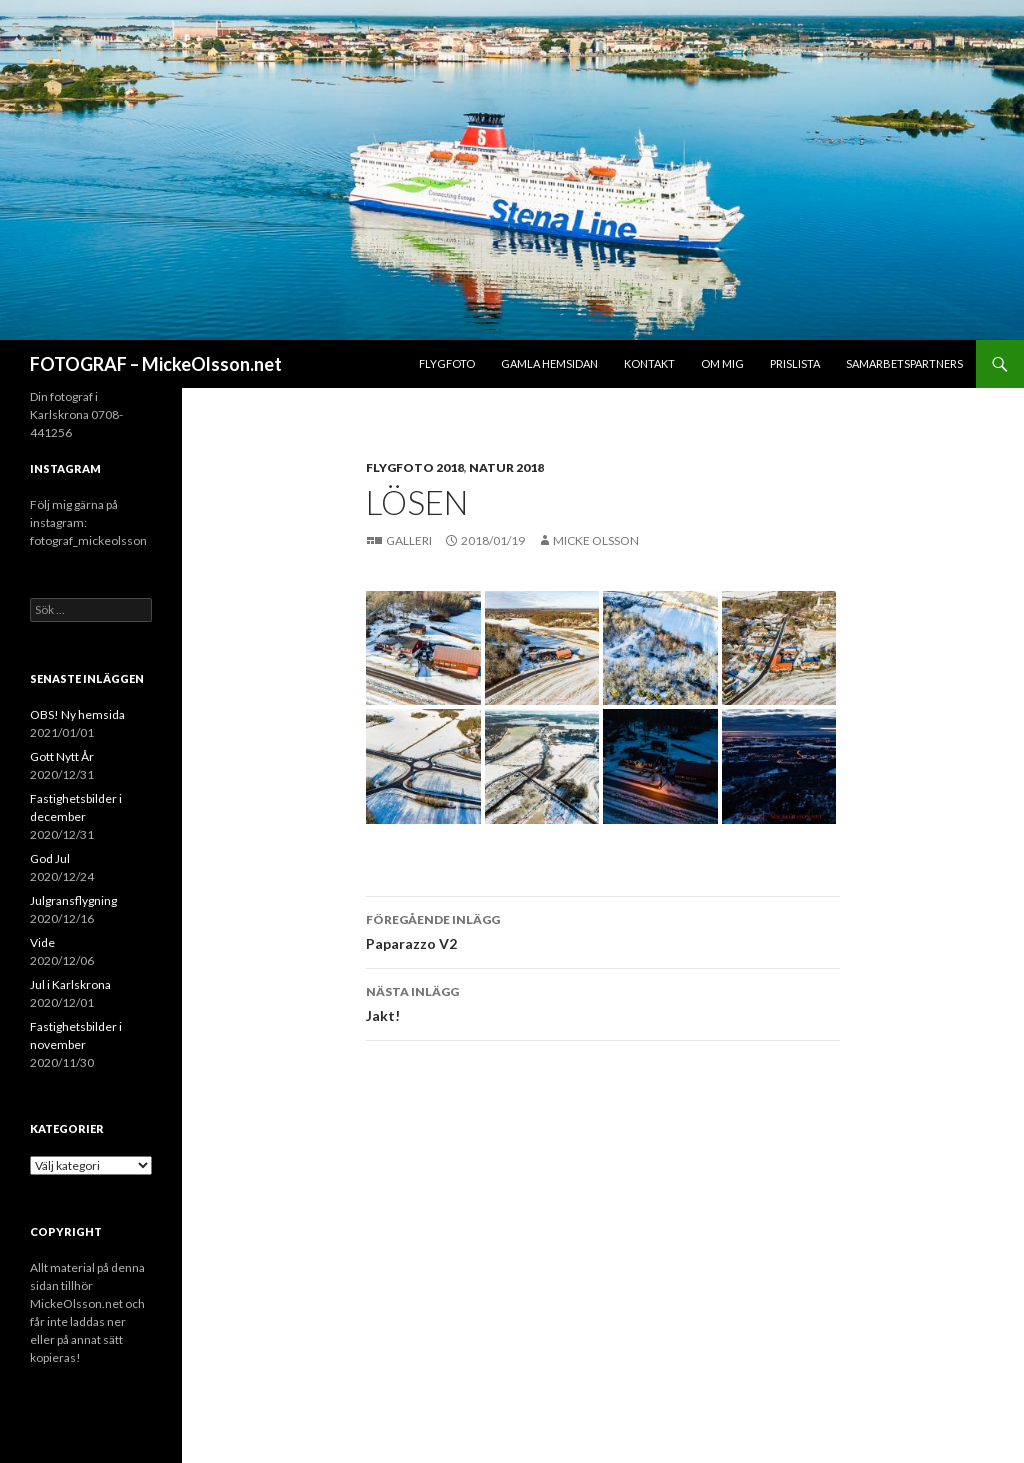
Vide (42, 942)
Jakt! (603, 1002)
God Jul (50, 858)
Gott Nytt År (62, 756)
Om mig (722, 363)
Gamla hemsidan (549, 363)
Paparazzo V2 (603, 930)
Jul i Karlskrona (70, 984)
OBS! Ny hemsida (77, 714)
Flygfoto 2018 (415, 467)
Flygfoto (447, 363)
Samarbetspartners (904, 363)
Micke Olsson (596, 540)
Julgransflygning (73, 900)
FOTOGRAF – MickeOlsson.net (156, 364)
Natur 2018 (506, 467)
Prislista (795, 363)
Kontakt (649, 363)
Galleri (410, 540)
